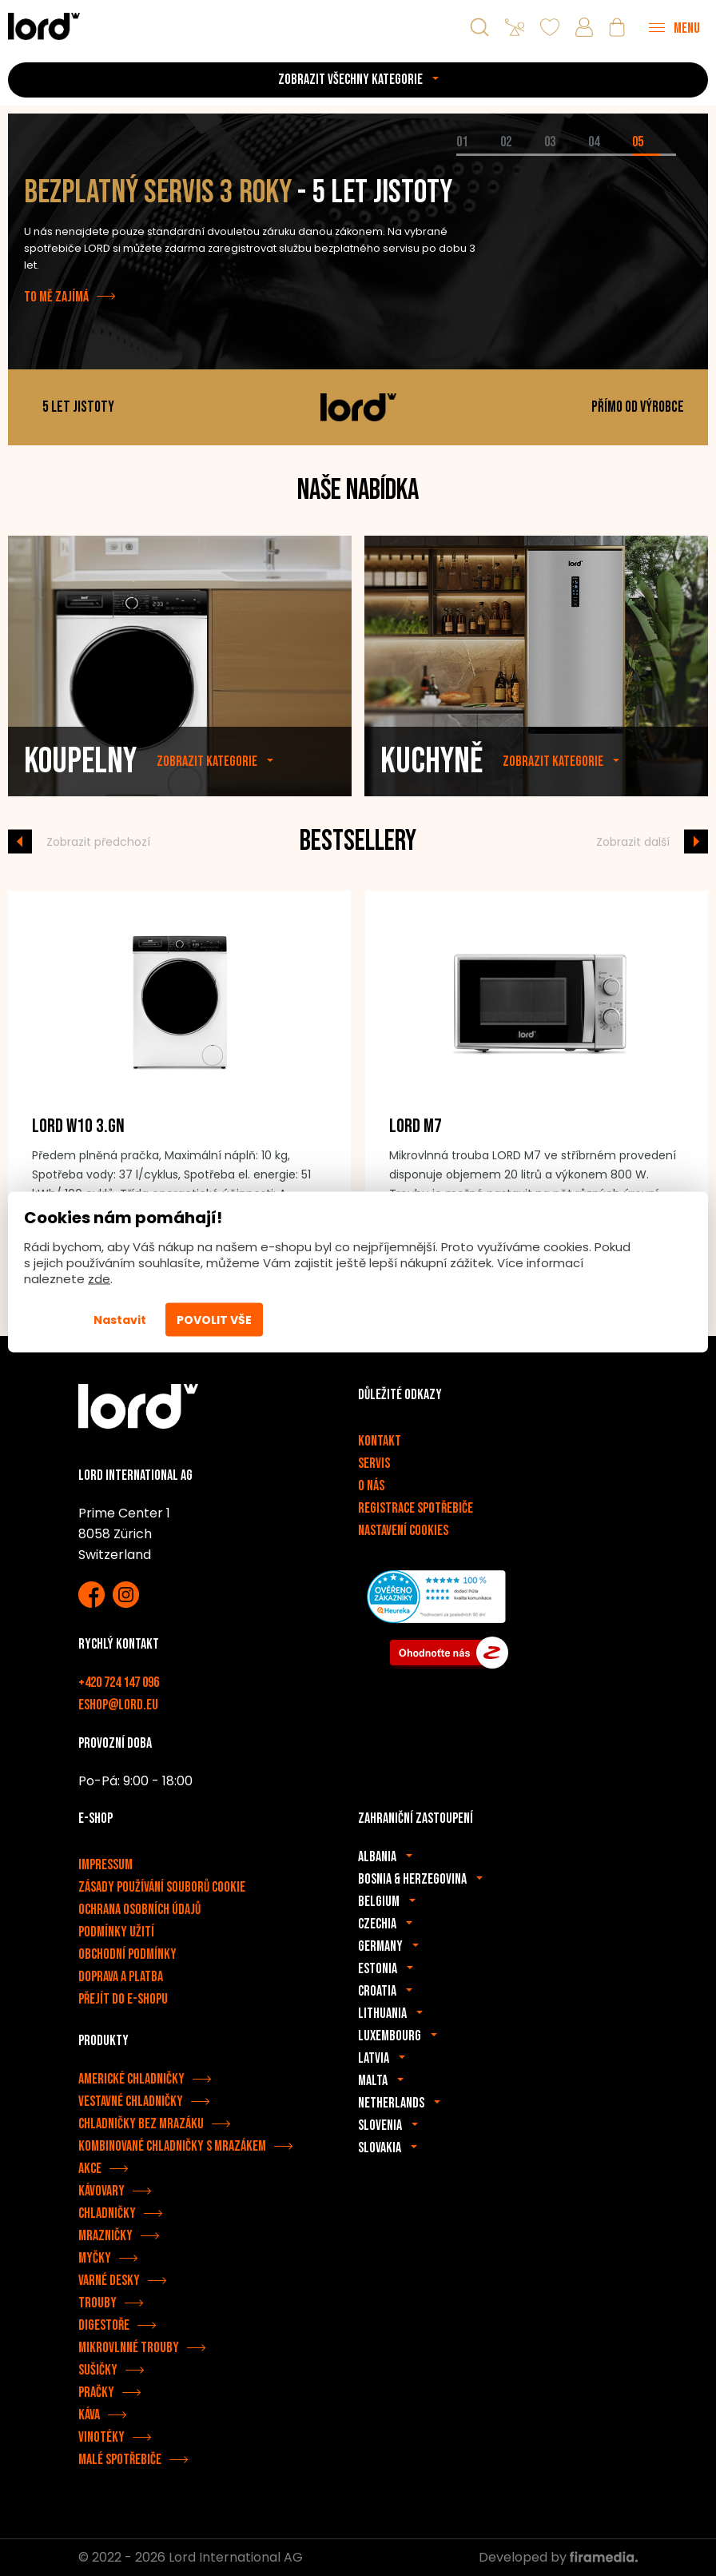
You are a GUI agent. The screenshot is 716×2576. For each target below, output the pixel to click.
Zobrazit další (633, 841)
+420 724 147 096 (118, 1682)
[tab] (478, 155)
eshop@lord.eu (118, 1705)
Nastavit (119, 1320)
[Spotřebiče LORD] (44, 26)
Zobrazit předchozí (98, 841)
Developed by (558, 2557)
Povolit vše (214, 1320)
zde (99, 1278)
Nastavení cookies (403, 1530)
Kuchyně (431, 806)
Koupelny (80, 806)
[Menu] (674, 27)
